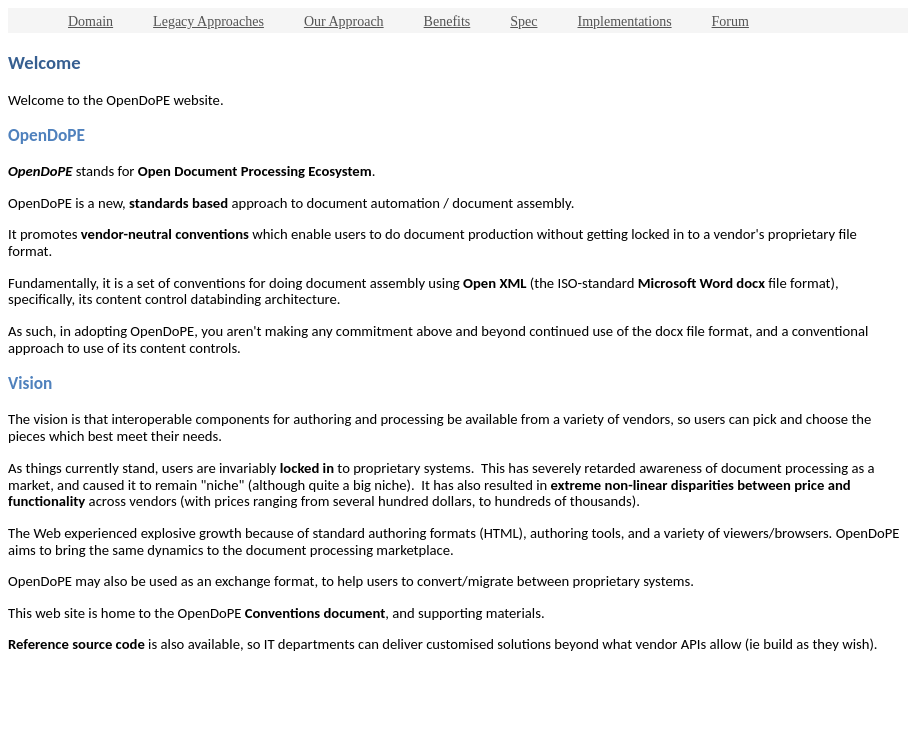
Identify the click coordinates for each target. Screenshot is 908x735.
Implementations (624, 21)
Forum (730, 21)
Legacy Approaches (208, 21)
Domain (90, 21)
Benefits (447, 21)
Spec (523, 21)
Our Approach (344, 21)
